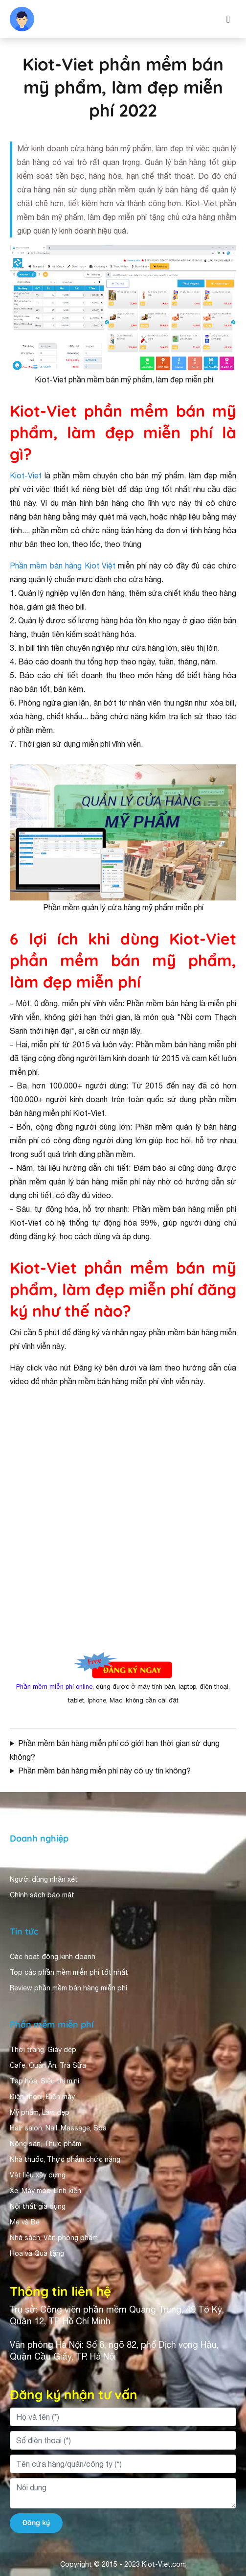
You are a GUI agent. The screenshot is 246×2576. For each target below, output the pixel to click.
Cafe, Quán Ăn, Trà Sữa (48, 2065)
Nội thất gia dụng (38, 2206)
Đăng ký (36, 2522)
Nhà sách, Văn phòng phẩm (54, 2238)
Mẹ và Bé (25, 2222)
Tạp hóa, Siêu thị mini (44, 2081)
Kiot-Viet (26, 475)
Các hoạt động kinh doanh (52, 1957)
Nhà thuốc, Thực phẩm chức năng (65, 2159)
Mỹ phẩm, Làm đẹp (39, 2112)
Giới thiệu (25, 1863)
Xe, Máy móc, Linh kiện (45, 2191)
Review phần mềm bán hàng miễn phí (68, 1988)
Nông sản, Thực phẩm (45, 2144)
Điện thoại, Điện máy (42, 2097)
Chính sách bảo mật (42, 1895)
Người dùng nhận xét (44, 1879)
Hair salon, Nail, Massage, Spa (58, 2128)
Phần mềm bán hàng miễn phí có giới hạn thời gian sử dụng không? (115, 1750)
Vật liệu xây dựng (38, 2175)
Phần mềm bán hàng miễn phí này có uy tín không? (104, 1770)
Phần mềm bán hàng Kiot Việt (62, 565)
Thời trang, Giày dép (43, 2050)
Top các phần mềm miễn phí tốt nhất (69, 1972)
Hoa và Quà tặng (37, 2253)
